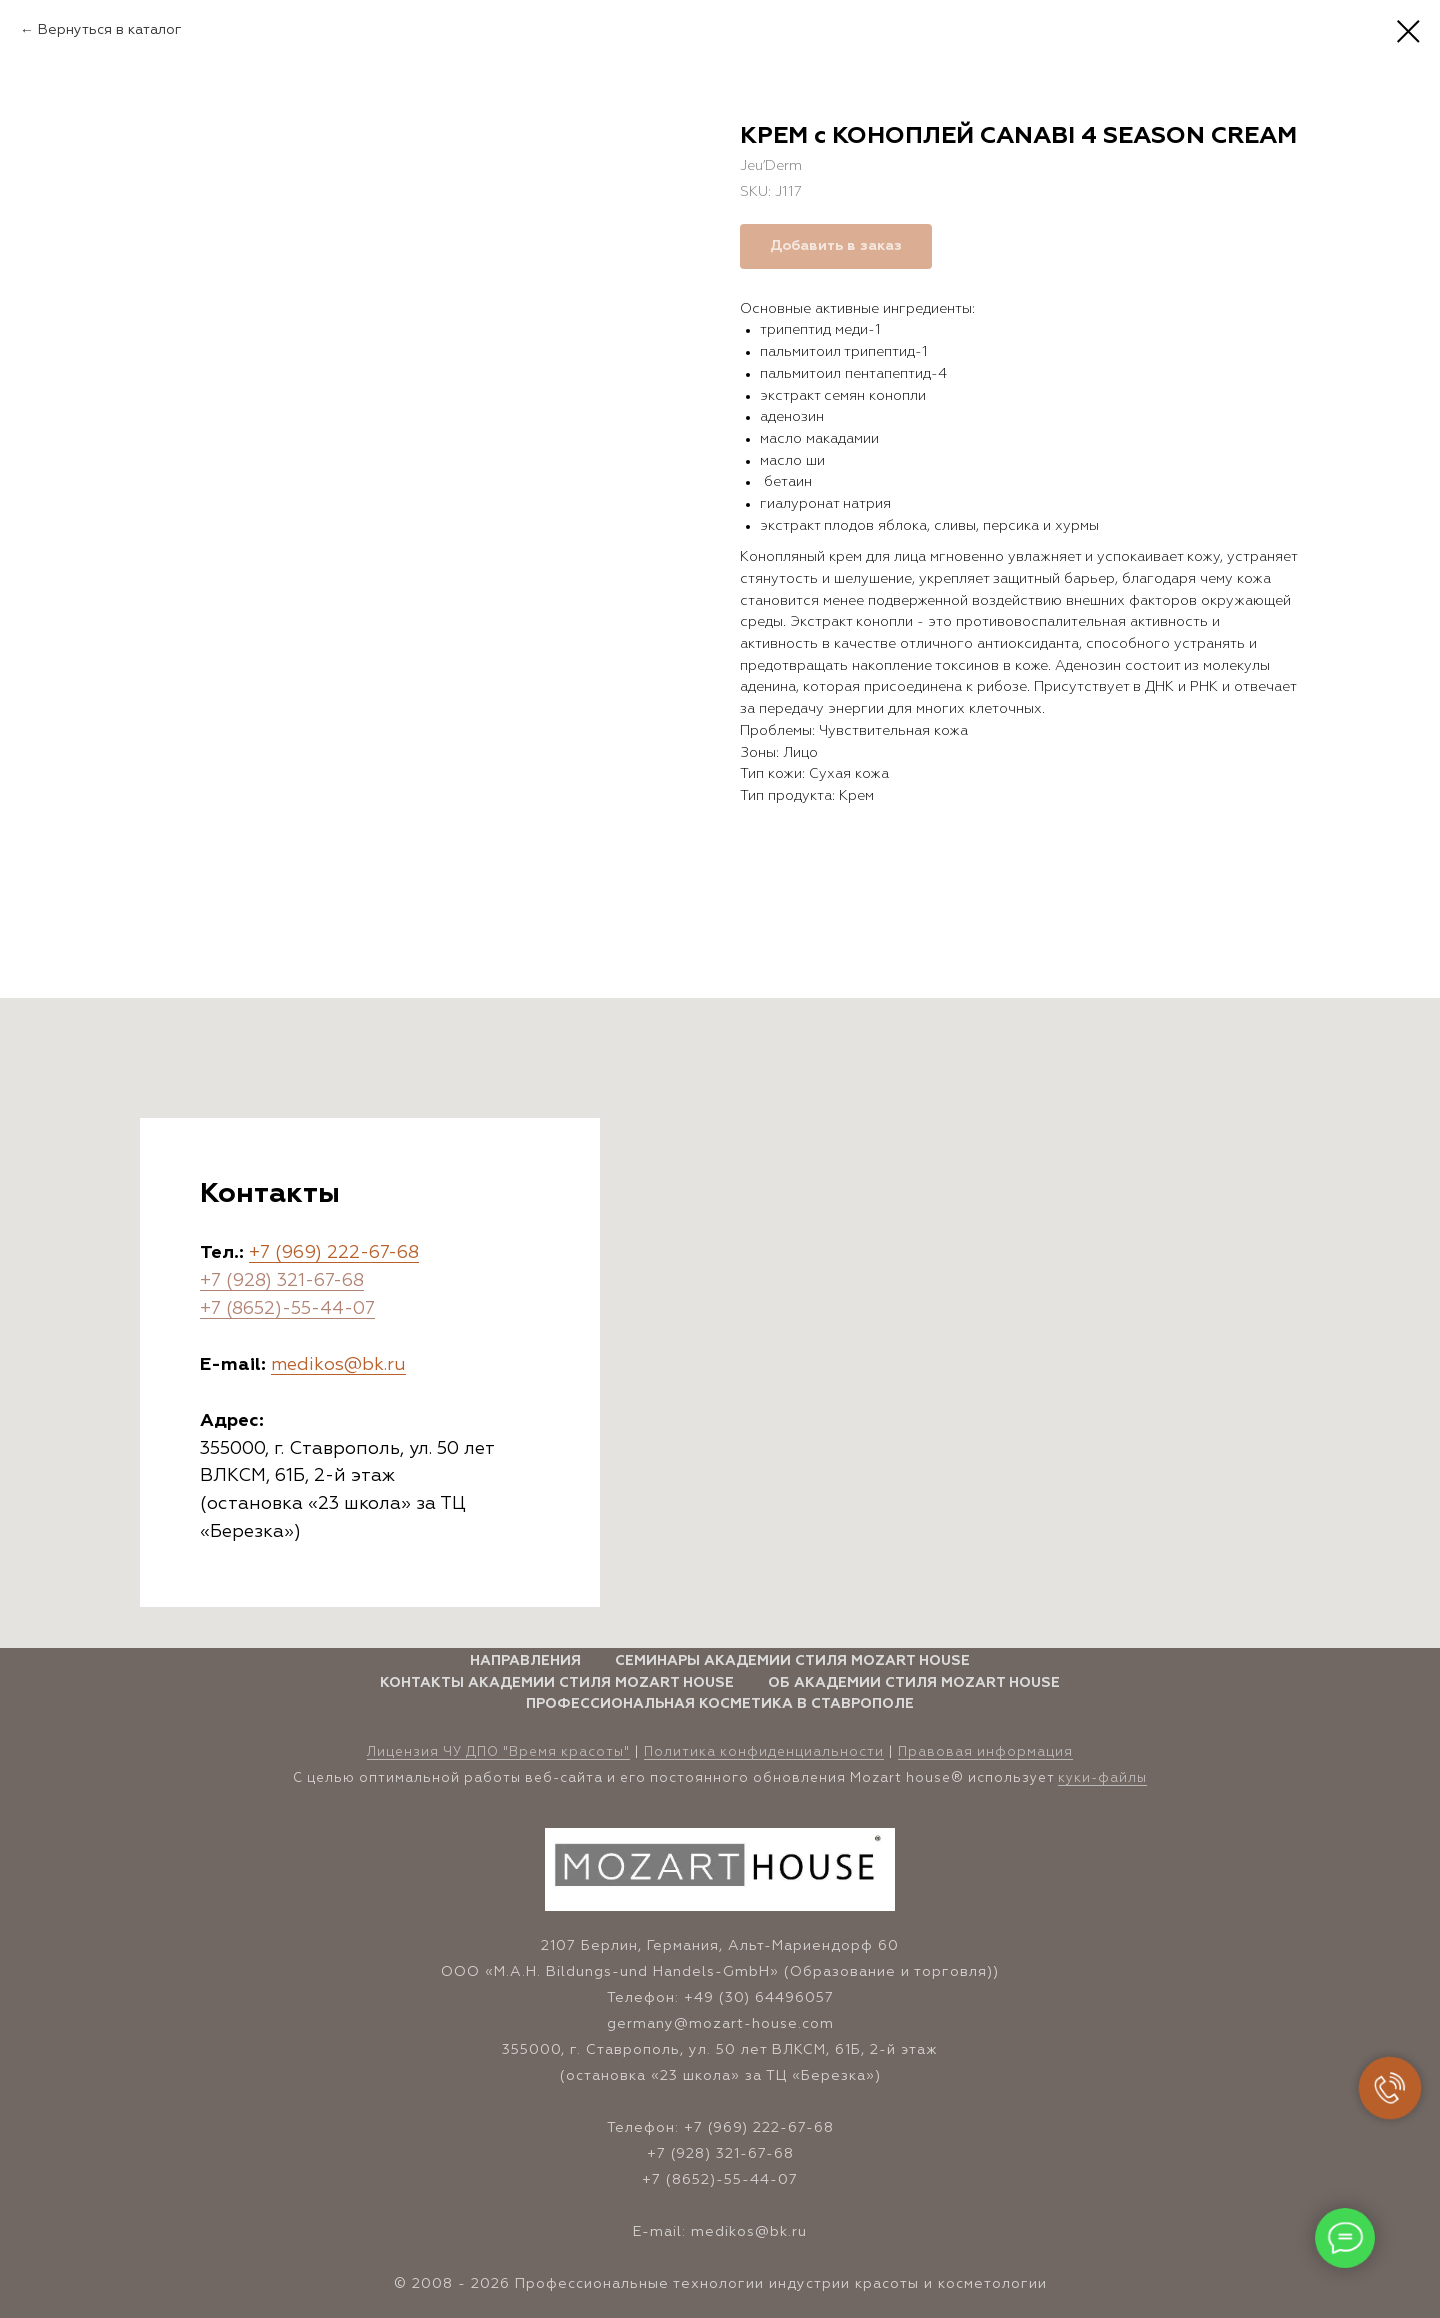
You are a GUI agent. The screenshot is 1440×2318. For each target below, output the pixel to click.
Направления (525, 1661)
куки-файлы (1102, 1778)
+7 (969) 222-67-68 (334, 1253)
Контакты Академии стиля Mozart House (557, 1683)
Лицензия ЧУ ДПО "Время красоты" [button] (498, 1752)
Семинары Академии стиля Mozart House (792, 1661)
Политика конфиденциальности (764, 1752)
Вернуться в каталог (110, 30)
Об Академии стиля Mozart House (914, 1683)
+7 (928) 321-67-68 (282, 1281)
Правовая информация (985, 1752)
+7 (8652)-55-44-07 (287, 1309)
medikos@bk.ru (338, 1365)
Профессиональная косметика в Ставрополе (720, 1704)
